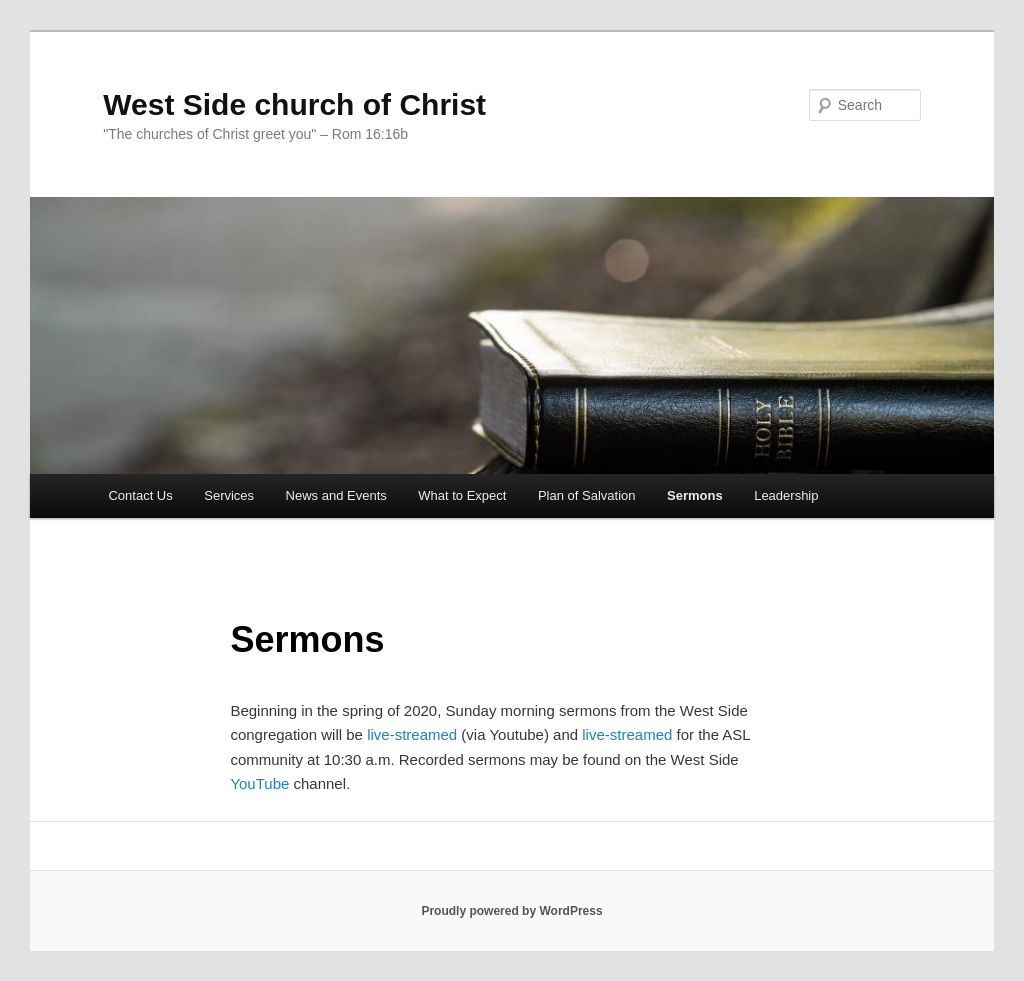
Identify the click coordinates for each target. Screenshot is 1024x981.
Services (229, 495)
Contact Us (140, 495)
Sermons (695, 495)
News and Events (336, 495)
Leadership (786, 495)
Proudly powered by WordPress (511, 911)
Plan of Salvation (587, 495)
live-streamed (412, 734)
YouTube (259, 783)
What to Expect (462, 495)
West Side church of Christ (294, 104)
